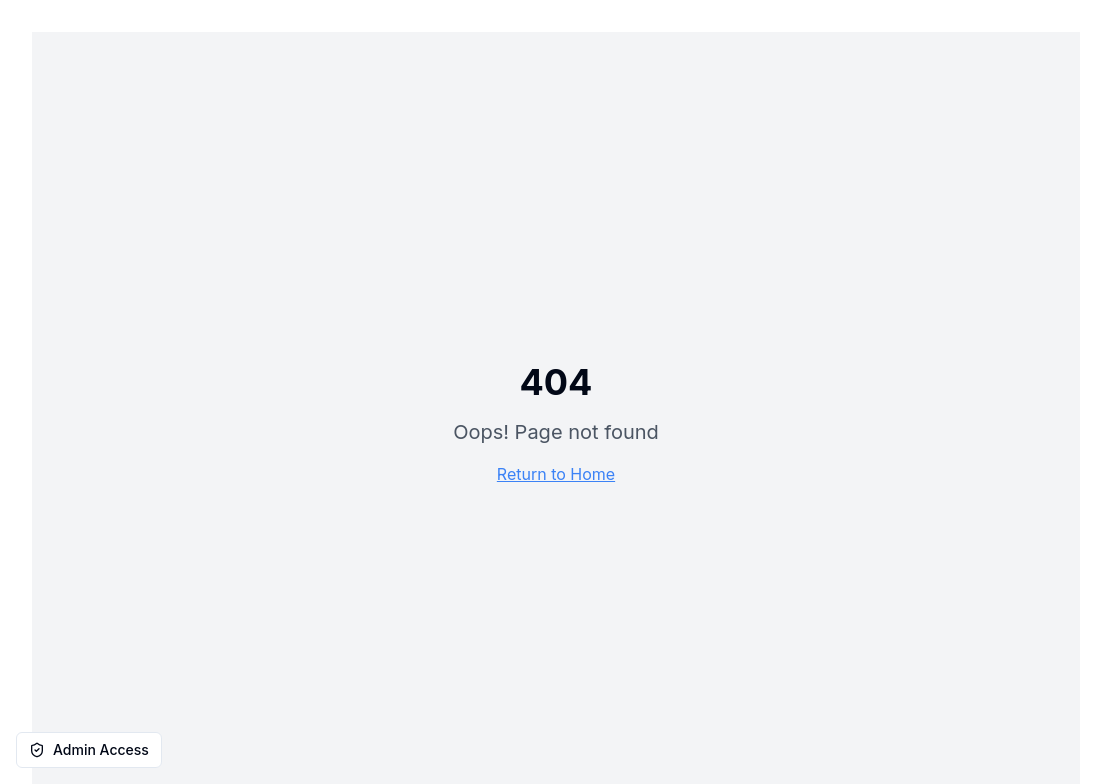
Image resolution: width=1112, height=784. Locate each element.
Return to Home (556, 474)
